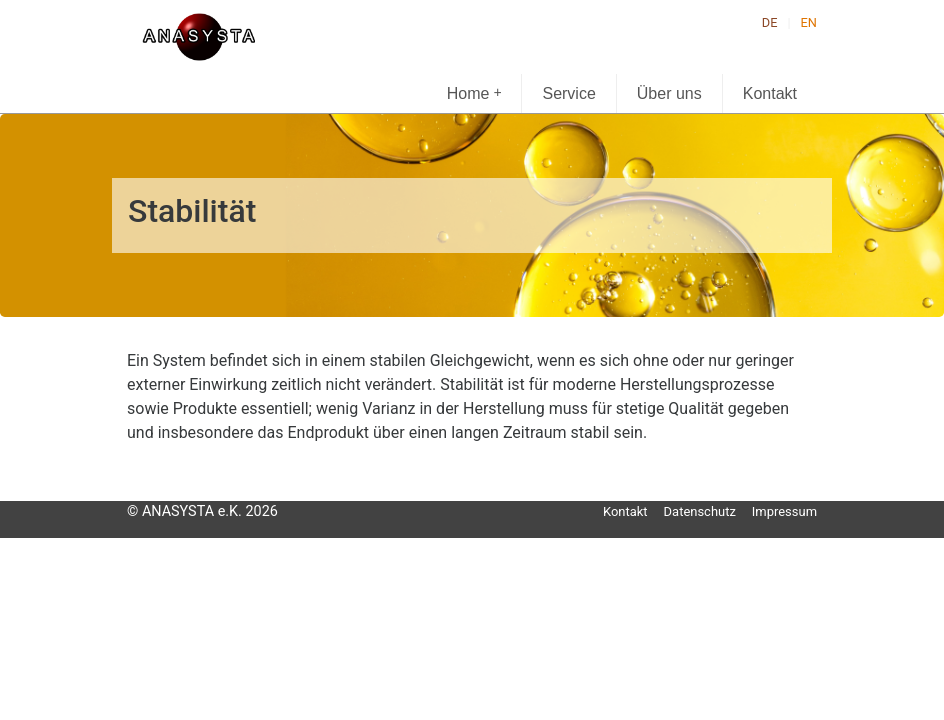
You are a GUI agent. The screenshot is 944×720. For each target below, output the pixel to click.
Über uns (669, 93)
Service (568, 93)
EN (809, 22)
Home (474, 92)
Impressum (784, 511)
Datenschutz (700, 511)
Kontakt (770, 93)
